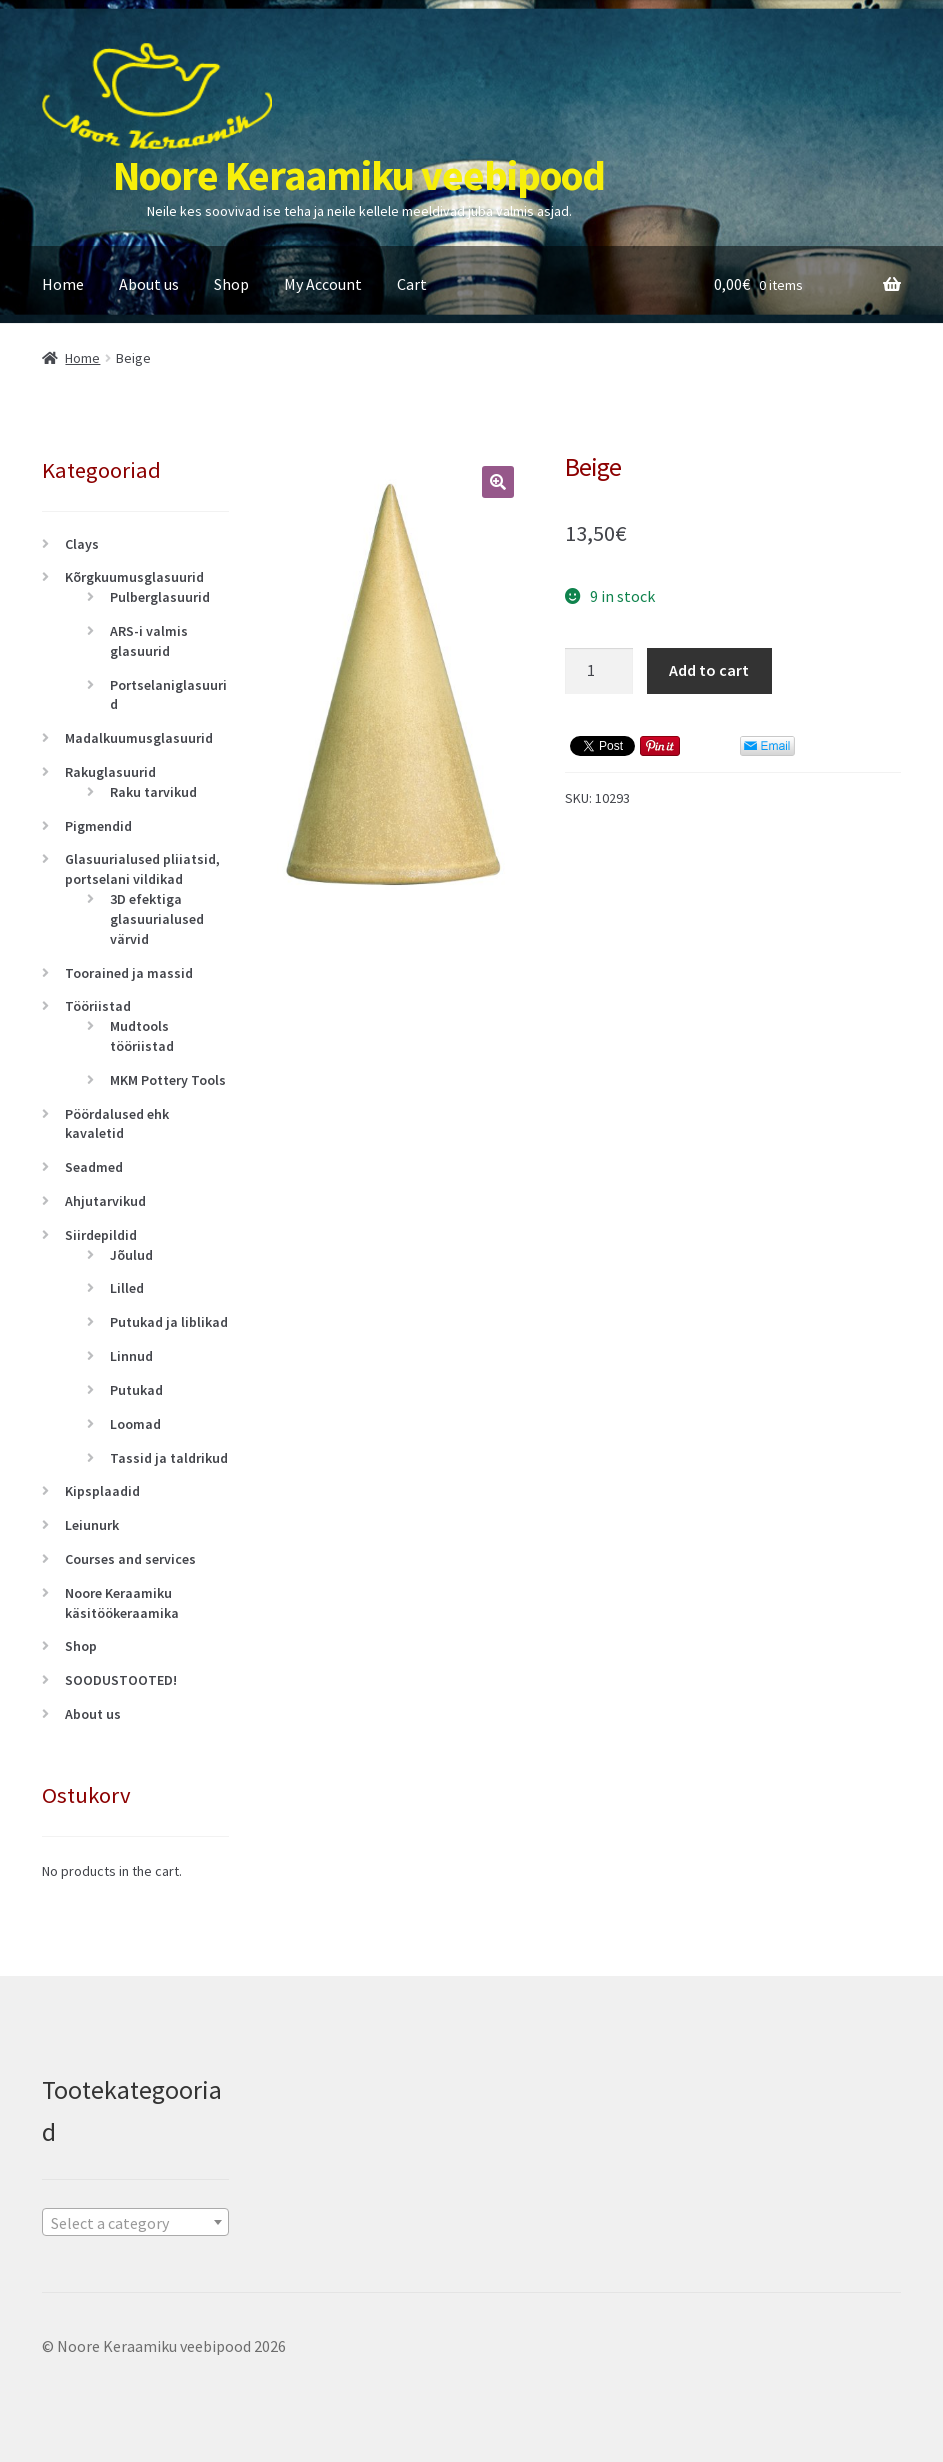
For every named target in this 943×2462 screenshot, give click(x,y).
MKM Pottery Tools (168, 1080)
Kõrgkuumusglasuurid (134, 577)
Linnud (131, 1356)
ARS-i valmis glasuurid (149, 641)
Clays (82, 544)
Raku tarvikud (153, 792)
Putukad (136, 1390)
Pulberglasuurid (160, 597)
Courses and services (130, 1559)
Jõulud (131, 1255)
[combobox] (135, 2222)
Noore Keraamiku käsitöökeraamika (122, 1603)
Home (63, 284)
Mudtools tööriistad (142, 1036)
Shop (231, 284)
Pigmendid (98, 826)
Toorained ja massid (129, 973)
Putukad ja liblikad (169, 1322)
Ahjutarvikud (105, 1201)
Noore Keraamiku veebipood (359, 175)
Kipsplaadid (102, 1491)
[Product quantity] (599, 671)
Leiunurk (92, 1525)
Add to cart (709, 670)
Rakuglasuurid (110, 772)
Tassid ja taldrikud (169, 1458)
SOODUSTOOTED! (121, 1680)
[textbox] (135, 2223)
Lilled (127, 1288)
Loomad (135, 1424)
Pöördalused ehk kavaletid (117, 1124)
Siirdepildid (101, 1235)
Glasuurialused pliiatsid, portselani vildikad (142, 869)
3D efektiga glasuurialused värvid (157, 919)
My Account (323, 284)
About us (149, 284)
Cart (412, 284)
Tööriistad (98, 1006)
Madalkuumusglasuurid (139, 738)
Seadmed (94, 1167)
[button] (498, 482)
